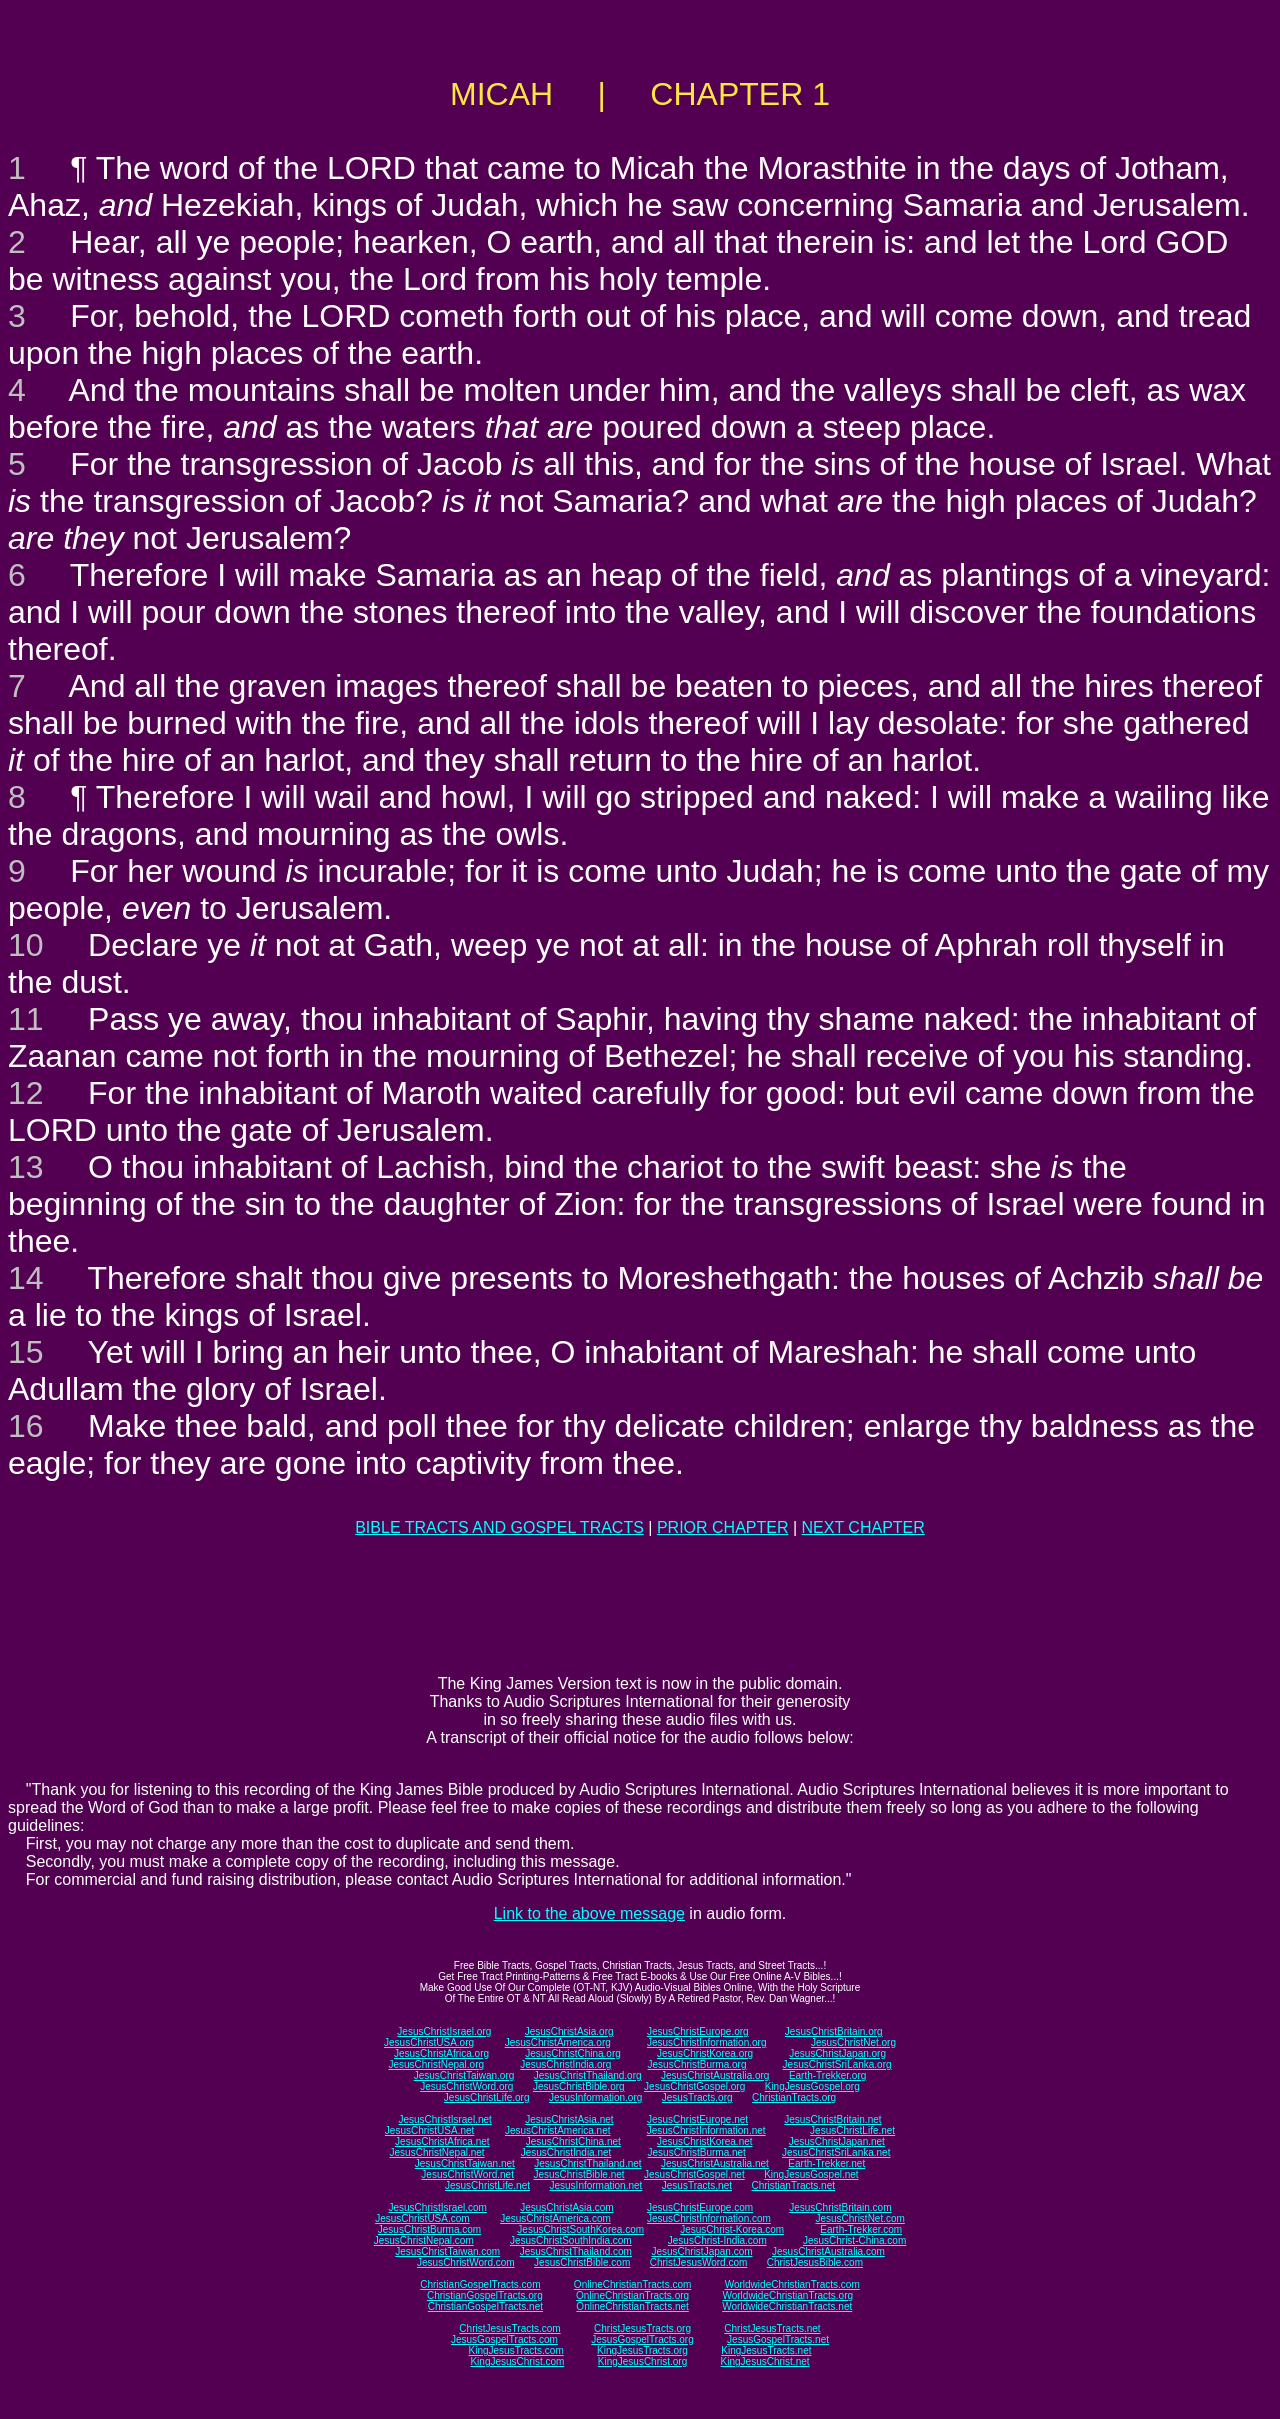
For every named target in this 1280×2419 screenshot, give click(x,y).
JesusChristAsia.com (566, 2207)
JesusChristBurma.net (697, 2152)
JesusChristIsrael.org (444, 2031)
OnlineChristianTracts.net (632, 2306)
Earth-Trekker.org (827, 2075)
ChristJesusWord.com (699, 2262)
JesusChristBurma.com (429, 2229)
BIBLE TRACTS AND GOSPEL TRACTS (499, 1527)
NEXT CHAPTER (863, 1527)
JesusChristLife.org (487, 2097)
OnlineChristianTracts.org (632, 2295)
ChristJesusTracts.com (509, 2328)
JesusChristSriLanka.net (836, 2152)
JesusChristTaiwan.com (447, 2251)
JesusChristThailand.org (588, 2075)
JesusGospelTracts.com (504, 2339)
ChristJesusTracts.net (772, 2328)
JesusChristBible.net (578, 2174)
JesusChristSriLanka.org (837, 2064)
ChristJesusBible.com (815, 2262)
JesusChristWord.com (466, 2262)
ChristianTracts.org (794, 2097)
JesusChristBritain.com (840, 2207)
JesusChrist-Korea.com (732, 2229)
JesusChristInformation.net (706, 2130)
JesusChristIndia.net (566, 2152)
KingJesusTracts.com (516, 2350)
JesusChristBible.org (579, 2086)
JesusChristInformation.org (707, 2042)
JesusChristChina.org (573, 2053)
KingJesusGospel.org (812, 2086)
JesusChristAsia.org (569, 2031)
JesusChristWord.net (467, 2174)
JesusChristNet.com (859, 2218)
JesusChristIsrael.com (437, 2207)
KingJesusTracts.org (642, 2350)
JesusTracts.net (697, 2185)
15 (26, 1352)
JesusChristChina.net (573, 2141)
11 (26, 1019)
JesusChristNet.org (853, 2042)
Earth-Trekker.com (861, 2229)
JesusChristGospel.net (694, 2174)
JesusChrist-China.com (854, 2240)
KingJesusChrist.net (765, 2361)
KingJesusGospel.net (811, 2174)
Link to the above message (589, 1913)
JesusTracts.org (697, 2097)
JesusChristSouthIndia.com (571, 2240)
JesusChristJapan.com (701, 2251)
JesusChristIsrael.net (444, 2119)
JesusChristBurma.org (697, 2064)
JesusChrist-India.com (717, 2240)
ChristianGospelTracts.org (485, 2295)
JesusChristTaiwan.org (464, 2075)
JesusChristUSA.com (422, 2218)
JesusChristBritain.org (834, 2031)
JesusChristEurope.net (697, 2119)
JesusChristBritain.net (832, 2119)
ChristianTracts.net (793, 2185)
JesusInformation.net (595, 2185)
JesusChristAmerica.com (555, 2218)
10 (26, 945)
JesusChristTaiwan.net (465, 2163)
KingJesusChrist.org (642, 2361)
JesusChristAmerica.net (558, 2130)
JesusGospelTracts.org (642, 2339)
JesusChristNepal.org (436, 2064)
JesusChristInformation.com (709, 2218)
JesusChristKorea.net (705, 2141)
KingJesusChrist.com (517, 2361)
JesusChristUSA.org (429, 2042)
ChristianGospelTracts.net (485, 2306)
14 (26, 1278)
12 (26, 1093)
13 (26, 1167)
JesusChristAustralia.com (828, 2251)
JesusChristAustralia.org (715, 2075)
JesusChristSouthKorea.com (580, 2229)
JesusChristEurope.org (698, 2031)
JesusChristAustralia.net (715, 2163)
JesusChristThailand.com (576, 2251)
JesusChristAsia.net (569, 2119)
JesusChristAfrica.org (441, 2053)
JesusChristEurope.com (700, 2207)
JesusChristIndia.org (565, 2064)
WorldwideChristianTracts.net (787, 2306)
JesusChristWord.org (466, 2086)
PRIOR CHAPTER (723, 1527)
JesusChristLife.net (852, 2130)
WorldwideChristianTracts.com (792, 2284)
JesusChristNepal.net (437, 2152)
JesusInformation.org (595, 2097)
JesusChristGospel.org (694, 2086)
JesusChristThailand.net (587, 2163)
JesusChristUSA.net (429, 2130)
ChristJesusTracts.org (642, 2328)
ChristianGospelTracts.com (480, 2284)
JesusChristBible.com (582, 2262)
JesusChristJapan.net (837, 2141)
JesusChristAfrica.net (442, 2141)
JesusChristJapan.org (837, 2053)
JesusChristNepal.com (424, 2240)
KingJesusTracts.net (766, 2350)
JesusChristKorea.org (705, 2053)
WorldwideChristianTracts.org (787, 2295)
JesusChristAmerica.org (558, 2042)
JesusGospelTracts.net (778, 2339)
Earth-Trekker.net (826, 2163)
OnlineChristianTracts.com (632, 2284)
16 (26, 1426)
